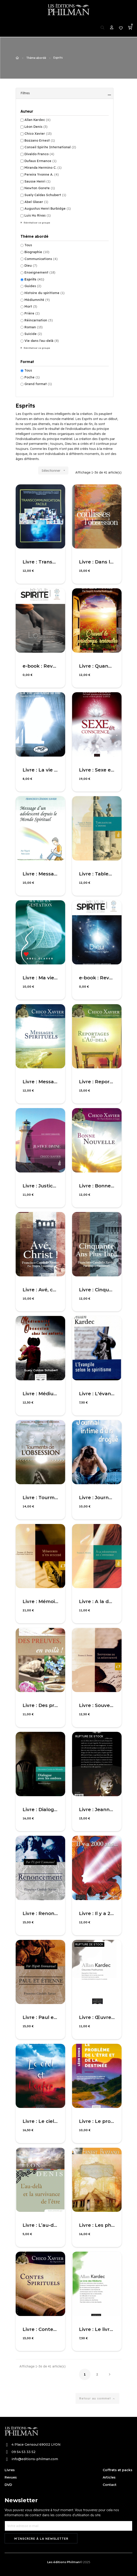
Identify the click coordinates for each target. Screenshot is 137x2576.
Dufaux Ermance (40, 161)
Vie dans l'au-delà (41, 341)
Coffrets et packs (117, 2470)
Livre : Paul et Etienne (40, 2017)
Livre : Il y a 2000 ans (97, 1913)
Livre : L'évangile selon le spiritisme (97, 1393)
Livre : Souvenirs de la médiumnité (97, 1705)
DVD (8, 2485)
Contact (110, 2485)
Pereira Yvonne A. (41, 174)
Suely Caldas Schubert (45, 195)
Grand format (38, 384)
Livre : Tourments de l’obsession (40, 1497)
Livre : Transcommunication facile (40, 562)
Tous (28, 245)
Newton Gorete (39, 188)
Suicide (33, 334)
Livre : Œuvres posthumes (97, 2017)
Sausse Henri (37, 181)
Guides (32, 286)
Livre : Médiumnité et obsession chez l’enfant (40, 1393)
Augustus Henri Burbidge (47, 208)
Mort (30, 306)
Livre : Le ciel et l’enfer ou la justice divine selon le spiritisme (40, 2121)
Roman (33, 327)
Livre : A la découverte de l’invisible (97, 1601)
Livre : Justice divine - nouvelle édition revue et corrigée (40, 1186)
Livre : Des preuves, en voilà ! (40, 1705)
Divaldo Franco (39, 154)
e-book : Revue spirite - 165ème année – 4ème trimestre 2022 (40, 666)
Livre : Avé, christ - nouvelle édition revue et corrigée (40, 1289)
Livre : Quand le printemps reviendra (97, 666)
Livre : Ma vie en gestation (40, 978)
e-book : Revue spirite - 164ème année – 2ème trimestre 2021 (97, 978)
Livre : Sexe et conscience (97, 770)
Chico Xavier (38, 134)
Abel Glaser (36, 202)
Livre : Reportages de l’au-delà (97, 1081)
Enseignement (39, 272)
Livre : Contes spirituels (40, 2329)
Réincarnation (38, 320)
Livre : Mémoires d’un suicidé (40, 1601)
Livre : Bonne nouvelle (97, 1186)
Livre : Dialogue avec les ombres (40, 1809)
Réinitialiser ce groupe (36, 222)
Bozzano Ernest (39, 140)
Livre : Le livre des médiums (97, 2329)
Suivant (109, 2374)
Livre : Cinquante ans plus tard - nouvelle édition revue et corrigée (97, 1289)
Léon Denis (35, 127)
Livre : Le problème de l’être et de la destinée (97, 2121)
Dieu (30, 265)
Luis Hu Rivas (37, 215)
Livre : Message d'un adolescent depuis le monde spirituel (40, 874)
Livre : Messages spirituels (40, 1081)
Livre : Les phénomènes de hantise (97, 2225)
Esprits (34, 279)
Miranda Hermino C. (42, 168)
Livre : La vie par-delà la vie (40, 770)
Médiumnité (37, 300)
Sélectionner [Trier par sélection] (55, 470)
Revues (11, 2477)
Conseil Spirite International (50, 147)
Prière (32, 313)
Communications (41, 259)
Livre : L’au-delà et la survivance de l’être (40, 2225)
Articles (109, 2477)
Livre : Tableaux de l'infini (97, 874)
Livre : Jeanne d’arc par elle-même (97, 1809)
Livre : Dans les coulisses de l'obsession (97, 562)
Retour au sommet (97, 2398)
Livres (10, 2470)
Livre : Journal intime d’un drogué (97, 1497)
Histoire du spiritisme (44, 293)
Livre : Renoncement (40, 1913)
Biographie (36, 252)
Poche (32, 377)
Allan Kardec (37, 120)
